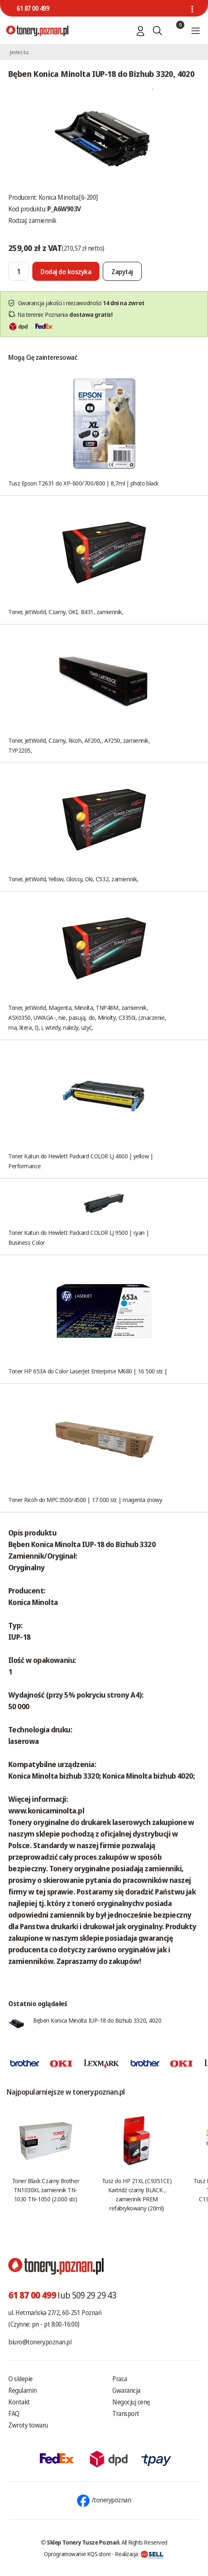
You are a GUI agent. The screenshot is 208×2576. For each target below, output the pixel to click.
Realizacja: (139, 2554)
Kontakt (19, 2401)
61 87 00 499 (33, 8)
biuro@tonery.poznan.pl (39, 2341)
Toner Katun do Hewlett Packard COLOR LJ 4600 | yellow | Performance (80, 1161)
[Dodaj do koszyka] (65, 271)
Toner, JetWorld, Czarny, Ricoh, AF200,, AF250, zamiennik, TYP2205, (79, 745)
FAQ (13, 2413)
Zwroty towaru (28, 2425)
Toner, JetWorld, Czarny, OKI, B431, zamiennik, (65, 612)
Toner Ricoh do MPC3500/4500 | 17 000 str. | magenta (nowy (85, 1499)
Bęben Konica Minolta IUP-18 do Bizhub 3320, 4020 (97, 2020)
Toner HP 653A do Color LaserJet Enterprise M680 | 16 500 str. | (87, 1371)
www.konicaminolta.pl (46, 1810)
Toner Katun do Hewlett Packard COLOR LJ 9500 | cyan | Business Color (78, 1237)
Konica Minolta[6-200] (68, 197)
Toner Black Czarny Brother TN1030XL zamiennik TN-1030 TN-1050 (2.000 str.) (45, 2190)
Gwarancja (126, 2390)
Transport (125, 2413)
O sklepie (20, 2378)
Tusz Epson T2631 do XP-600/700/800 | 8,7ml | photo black (83, 483)
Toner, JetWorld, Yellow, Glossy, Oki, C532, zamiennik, (73, 879)
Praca (119, 2378)
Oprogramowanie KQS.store (77, 2554)
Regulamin (22, 2390)
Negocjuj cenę (131, 2401)
